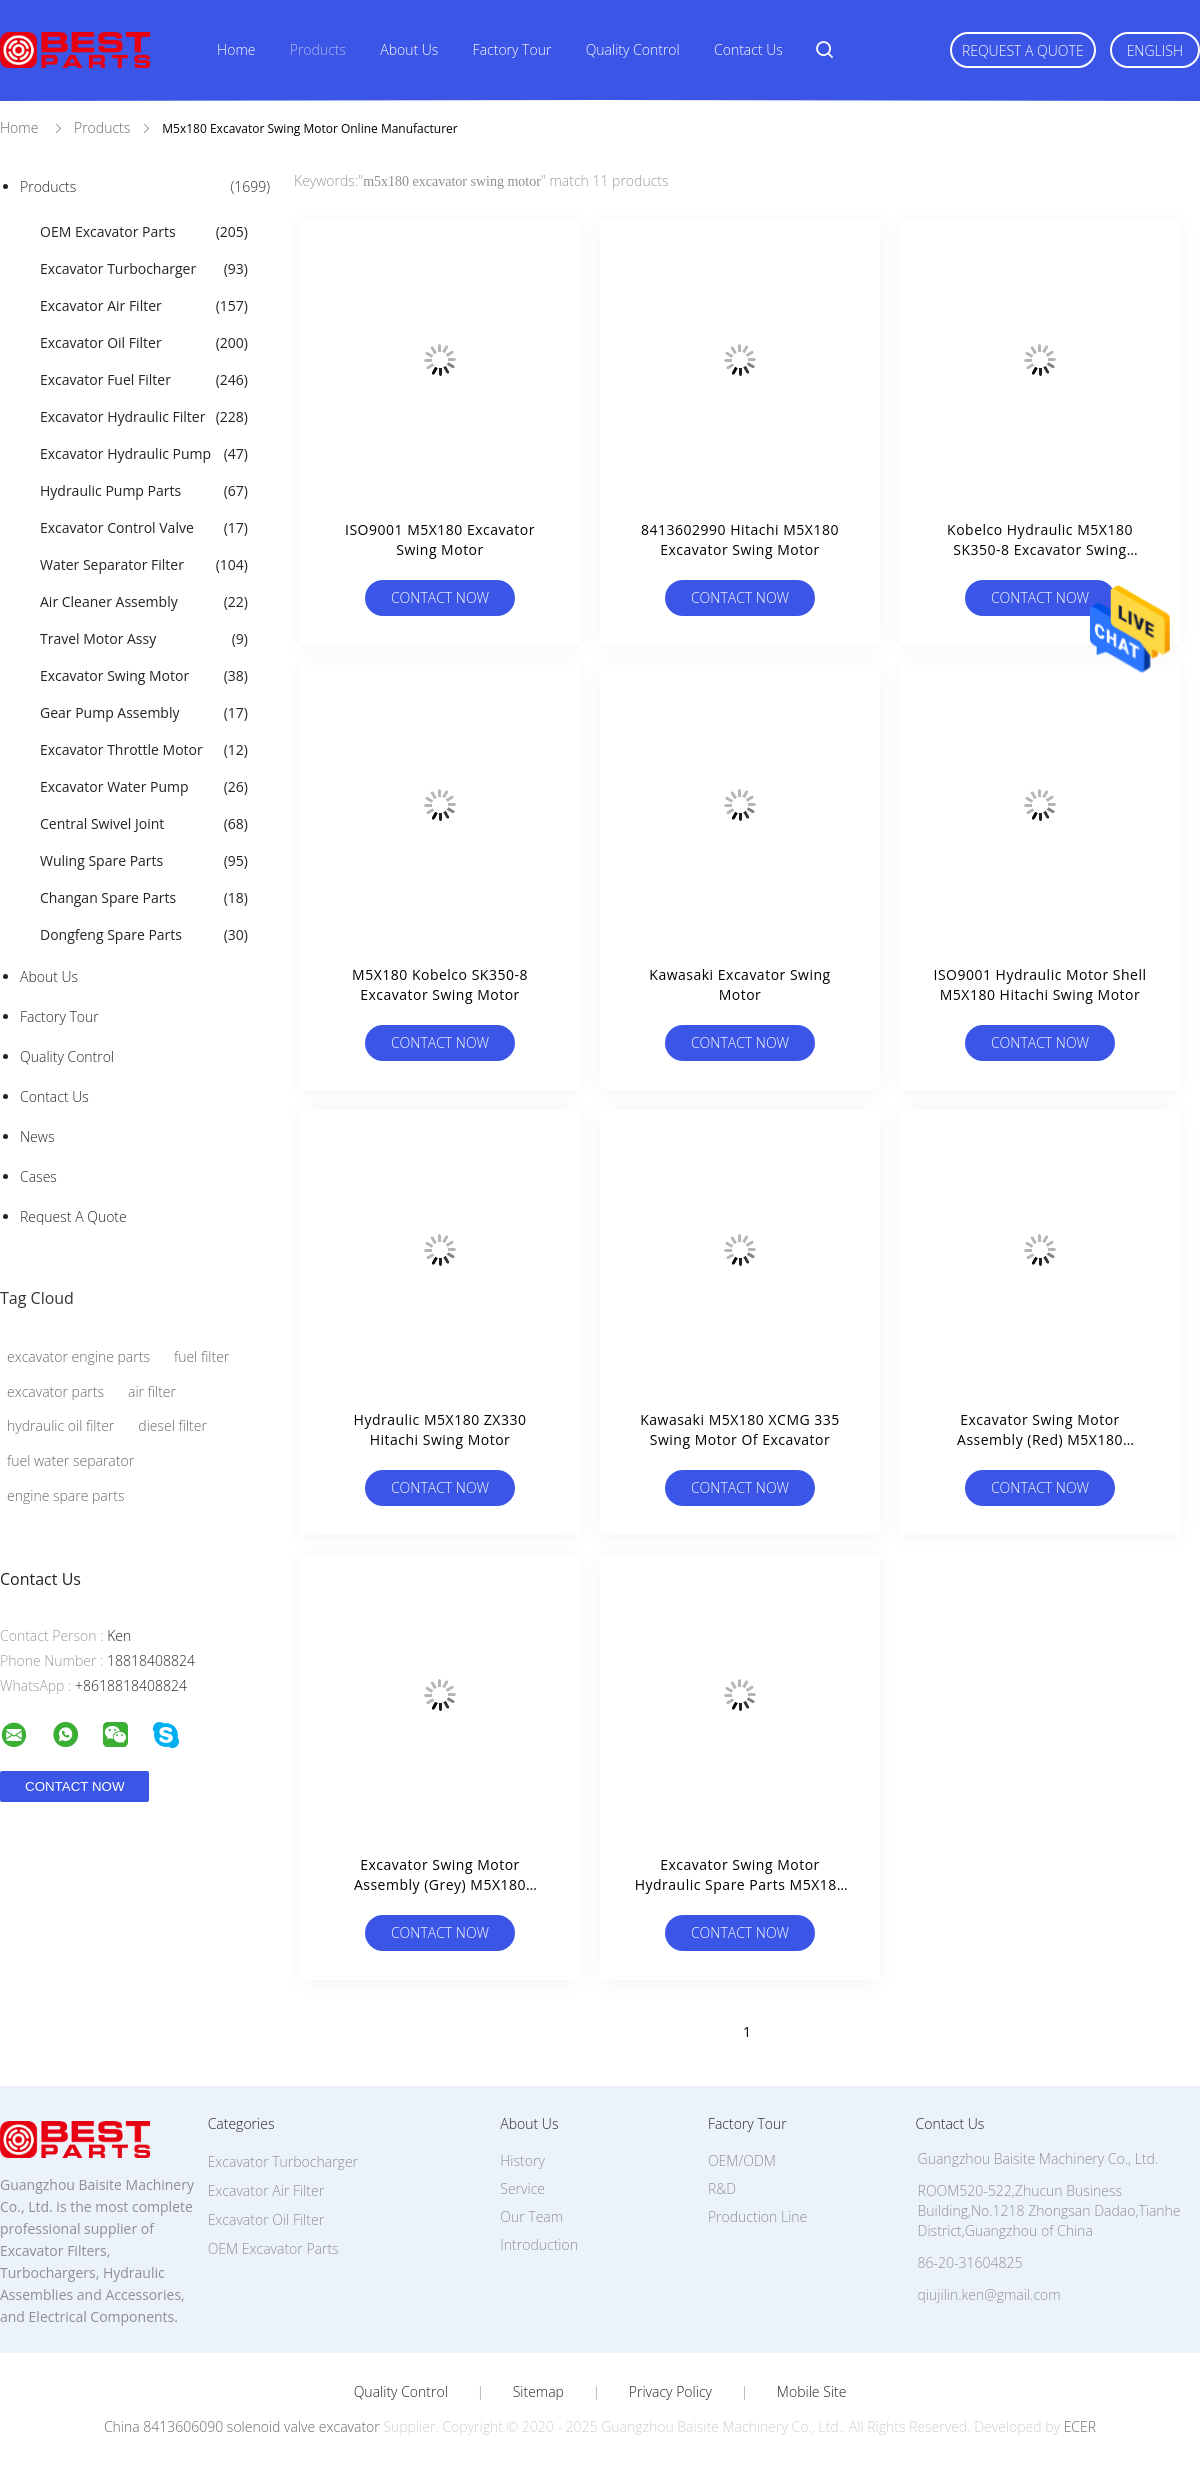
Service (522, 2188)
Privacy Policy (670, 2392)
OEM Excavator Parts (144, 232)
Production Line (757, 2216)
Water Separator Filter (144, 565)
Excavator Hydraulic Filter (144, 417)
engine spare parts (65, 1495)
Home (236, 49)
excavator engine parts (78, 1356)
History (522, 2160)
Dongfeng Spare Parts (144, 935)
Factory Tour (512, 49)
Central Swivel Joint (144, 824)
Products (318, 49)
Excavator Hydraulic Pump (144, 454)
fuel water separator (70, 1460)
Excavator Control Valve (144, 528)
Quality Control (633, 49)
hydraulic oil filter (60, 1425)
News (37, 1136)
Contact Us (748, 49)
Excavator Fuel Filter (144, 380)
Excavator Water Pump (144, 787)
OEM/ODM (742, 2160)
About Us (409, 49)
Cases (38, 1176)
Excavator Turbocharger (144, 269)
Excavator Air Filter (144, 306)
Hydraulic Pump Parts (144, 491)
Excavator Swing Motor (144, 676)
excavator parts (55, 1391)
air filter (152, 1391)
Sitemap (538, 2392)
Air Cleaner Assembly (144, 602)
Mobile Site (811, 2392)
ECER (1080, 2426)
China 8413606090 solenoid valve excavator (242, 2426)
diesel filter (172, 1425)
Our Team (531, 2216)
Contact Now (440, 597)
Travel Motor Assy (144, 639)
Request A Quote (1023, 50)
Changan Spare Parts (144, 898)
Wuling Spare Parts (144, 861)
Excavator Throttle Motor (144, 750)
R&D (722, 2188)
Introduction (539, 2244)
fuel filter (201, 1356)
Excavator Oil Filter (144, 343)
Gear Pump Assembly (144, 713)
